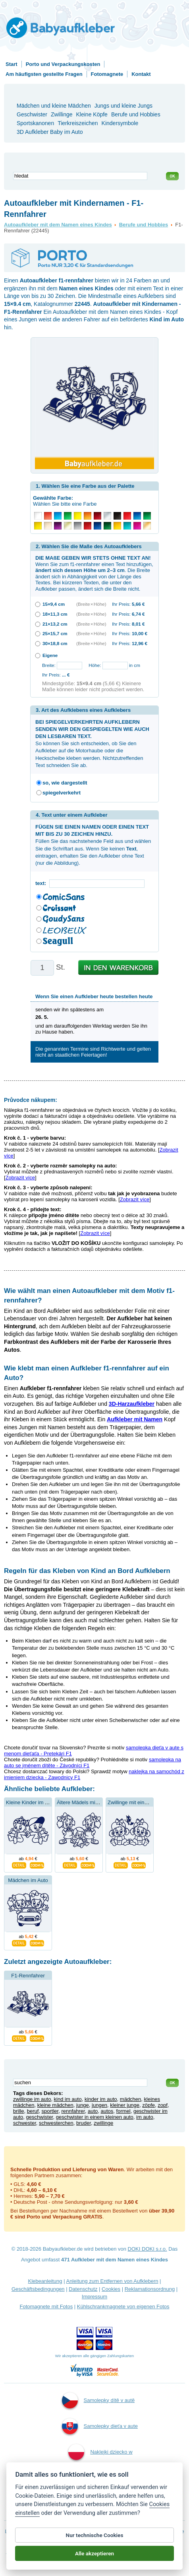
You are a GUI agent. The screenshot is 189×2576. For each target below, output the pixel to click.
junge (82, 2105)
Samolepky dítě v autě (98, 2400)
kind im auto (68, 2099)
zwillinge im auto (32, 2099)
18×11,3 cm (55, 613)
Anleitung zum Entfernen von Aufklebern (112, 2281)
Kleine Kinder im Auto (30, 1802)
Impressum (94, 2297)
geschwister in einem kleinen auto (94, 2117)
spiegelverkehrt (61, 793)
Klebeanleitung (45, 2281)
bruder (83, 2123)
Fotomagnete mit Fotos (46, 2306)
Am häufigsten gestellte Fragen (44, 74)
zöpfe (148, 2105)
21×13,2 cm (55, 623)
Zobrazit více (20, 1178)
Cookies (111, 2289)
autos (107, 2111)
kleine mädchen (55, 2105)
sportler (50, 2111)
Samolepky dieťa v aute (100, 2426)
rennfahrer (73, 2111)
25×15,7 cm (55, 633)
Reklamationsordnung (150, 2289)
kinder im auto (101, 2099)
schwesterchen (56, 2123)
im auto (144, 2117)
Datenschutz (83, 2289)
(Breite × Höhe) (91, 604)
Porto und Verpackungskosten (63, 64)
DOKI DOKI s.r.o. (147, 2249)
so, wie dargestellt (64, 783)
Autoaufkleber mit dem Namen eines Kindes (58, 225)
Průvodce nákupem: (30, 1100)
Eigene (50, 655)
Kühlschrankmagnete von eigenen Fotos (123, 2306)
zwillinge (103, 2123)
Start (11, 64)
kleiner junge (124, 2105)
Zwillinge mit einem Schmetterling (146, 1802)
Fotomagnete (107, 74)
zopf (163, 2105)
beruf (33, 2111)
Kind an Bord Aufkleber (99, 2504)
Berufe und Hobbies (143, 225)
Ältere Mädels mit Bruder (85, 1802)
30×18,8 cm (55, 643)
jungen (99, 2105)
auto (93, 2111)
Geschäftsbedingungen (38, 2289)
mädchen (130, 2099)
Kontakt (140, 74)
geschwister (39, 2117)
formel (123, 2111)
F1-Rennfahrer (28, 1976)
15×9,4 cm (53, 604)
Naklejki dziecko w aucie (100, 2462)
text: (42, 883)
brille (18, 2111)
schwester (24, 2123)
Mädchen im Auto (28, 1880)
